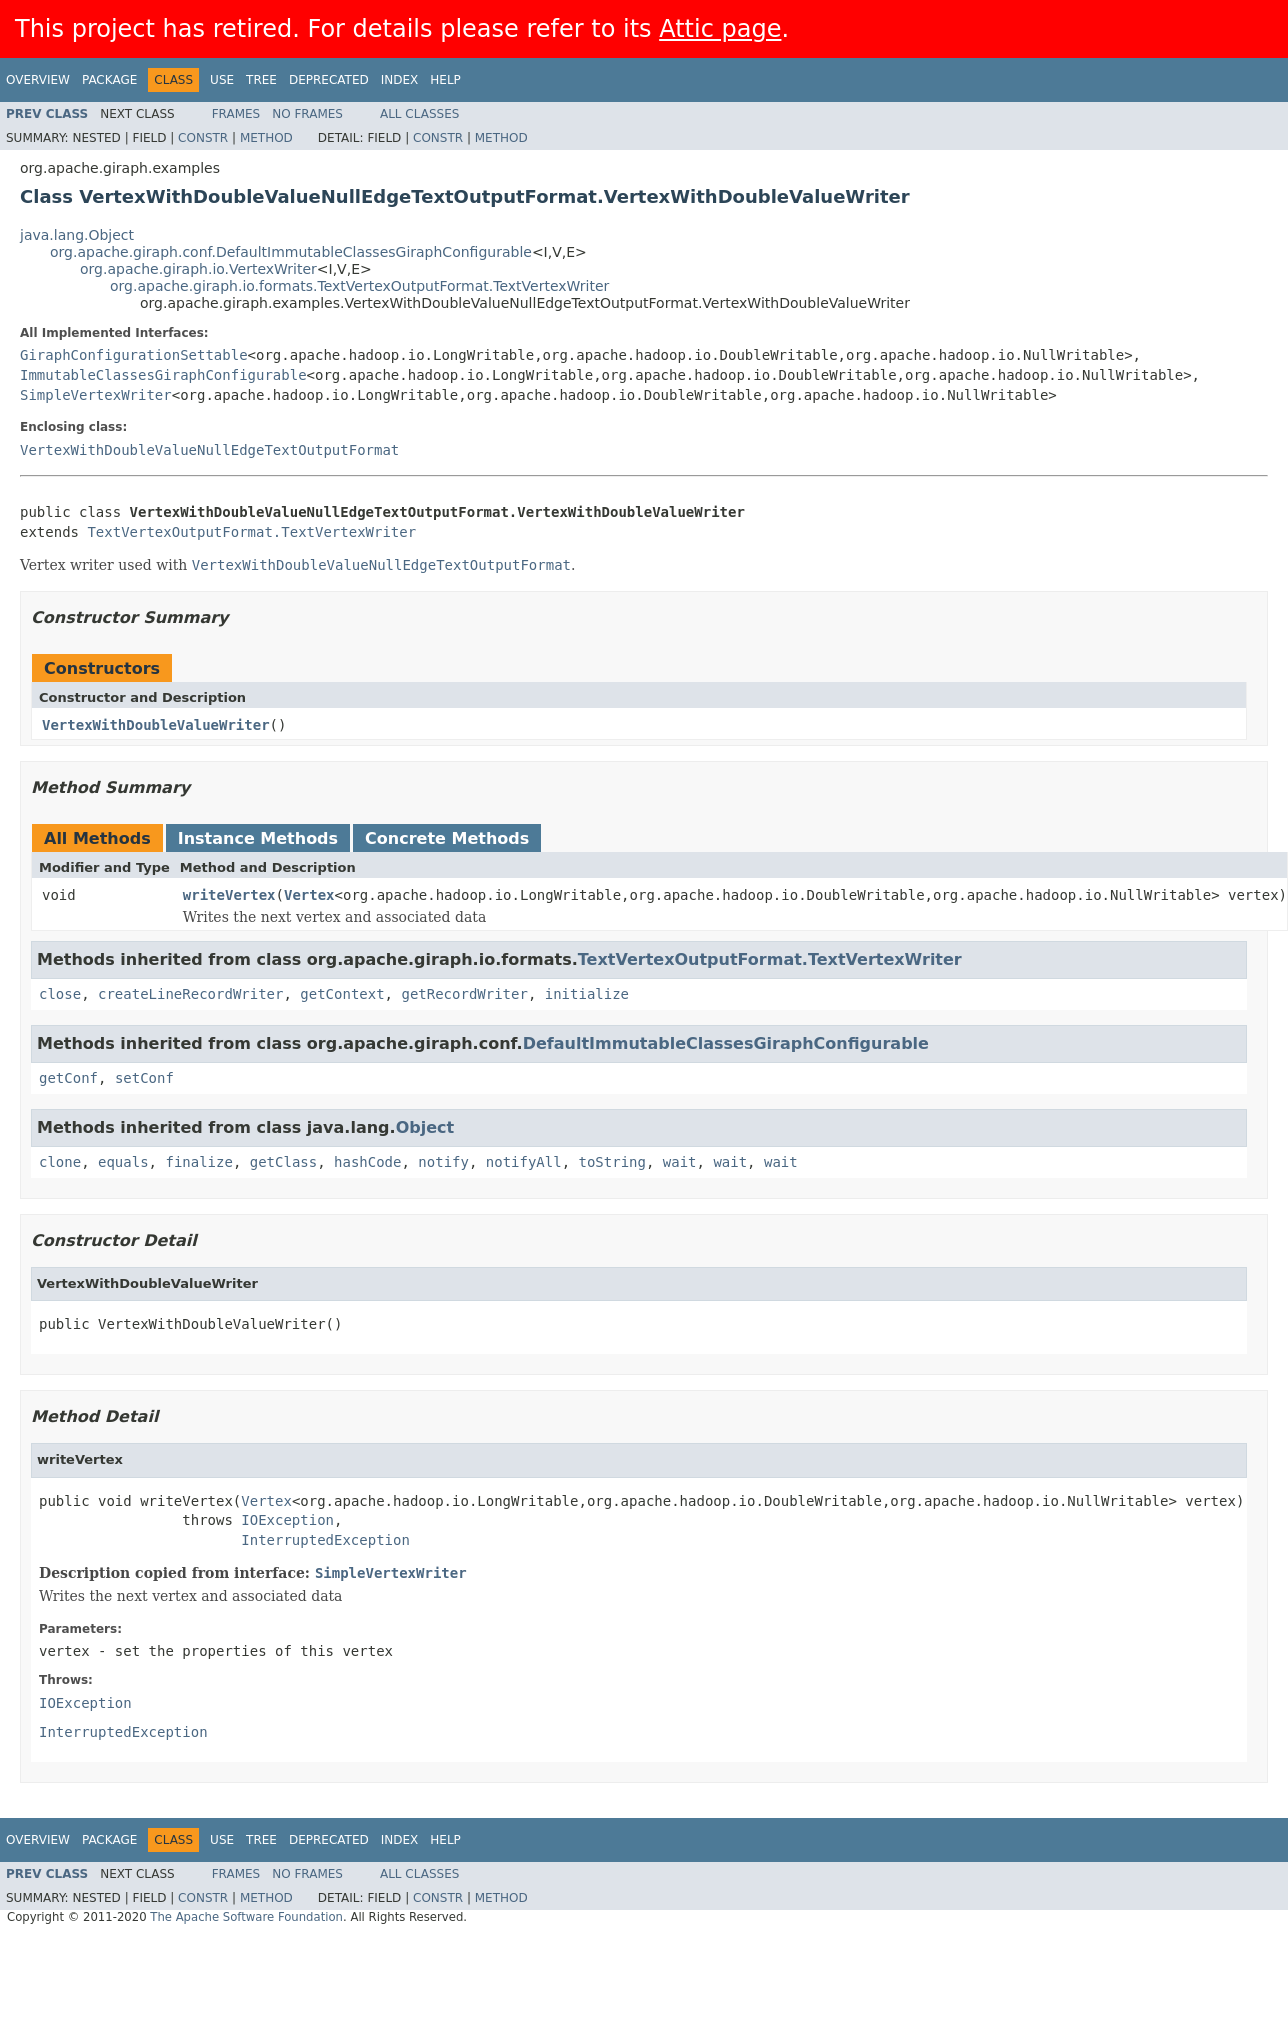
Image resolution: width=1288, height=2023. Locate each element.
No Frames (307, 114)
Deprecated (329, 80)
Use (222, 80)
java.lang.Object (77, 235)
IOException (287, 1520)
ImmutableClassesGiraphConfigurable (163, 375)
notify (443, 1162)
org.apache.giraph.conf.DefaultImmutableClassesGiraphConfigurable (291, 252)
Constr (203, 138)
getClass (283, 1162)
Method (266, 138)
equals (123, 1162)
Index (400, 80)
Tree (261, 80)
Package (109, 80)
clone (60, 1162)
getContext (342, 994)
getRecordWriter (464, 994)
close (60, 994)
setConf (144, 1078)
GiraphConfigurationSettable (134, 355)
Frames (236, 114)
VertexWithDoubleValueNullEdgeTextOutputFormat (209, 450)
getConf (68, 1078)
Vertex (309, 895)
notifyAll (524, 1162)
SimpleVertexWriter (96, 395)
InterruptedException (325, 1540)
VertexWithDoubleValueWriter (156, 725)
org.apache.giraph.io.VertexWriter (198, 269)
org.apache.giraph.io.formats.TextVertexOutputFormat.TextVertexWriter (359, 286)
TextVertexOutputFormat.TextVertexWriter (251, 532)
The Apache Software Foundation (246, 1917)
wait (680, 1162)
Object (425, 1127)
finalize (198, 1162)
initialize (587, 994)
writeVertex (229, 895)
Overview (38, 80)
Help (445, 80)
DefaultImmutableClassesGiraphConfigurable (726, 1043)
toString (612, 1162)
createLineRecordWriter (190, 994)
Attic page (720, 29)
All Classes (419, 114)
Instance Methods (258, 838)
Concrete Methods (447, 838)
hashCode (367, 1162)
